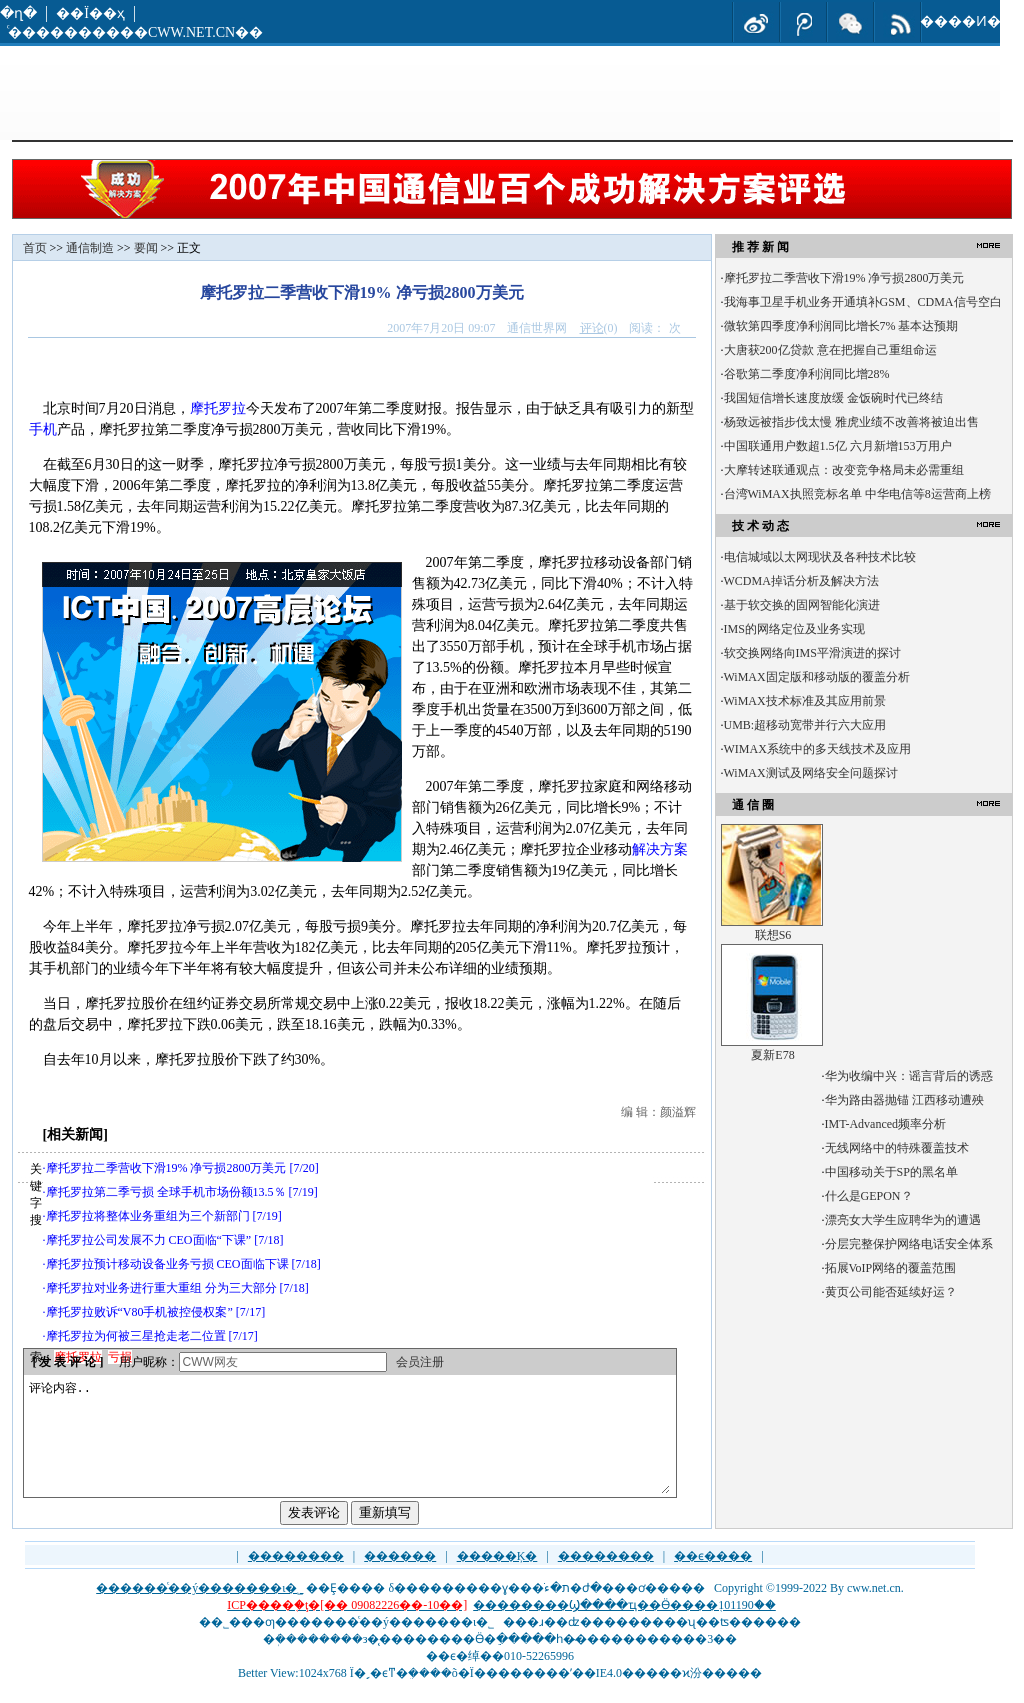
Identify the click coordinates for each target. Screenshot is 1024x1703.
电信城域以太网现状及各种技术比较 (820, 557)
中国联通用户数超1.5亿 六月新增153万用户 (838, 446)
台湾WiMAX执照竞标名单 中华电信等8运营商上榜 (857, 494)
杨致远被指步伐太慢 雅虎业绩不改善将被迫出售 (851, 422)
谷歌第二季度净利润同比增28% (807, 374)
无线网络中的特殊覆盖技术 (897, 1148)
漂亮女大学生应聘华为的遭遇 (903, 1220)
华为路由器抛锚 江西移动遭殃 (904, 1100)
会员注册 (420, 1362)
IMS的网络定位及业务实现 (794, 629)
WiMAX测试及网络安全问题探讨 (811, 773)
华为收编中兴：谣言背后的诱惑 (909, 1076)
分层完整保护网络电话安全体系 (909, 1244)
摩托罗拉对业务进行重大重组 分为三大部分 (161, 1288)
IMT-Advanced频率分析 (886, 1124)
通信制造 (90, 248)
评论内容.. (349, 1448)
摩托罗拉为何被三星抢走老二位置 (136, 1336)
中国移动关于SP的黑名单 (891, 1172)
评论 (592, 328)
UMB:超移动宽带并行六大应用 (805, 725)
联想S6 (773, 935)
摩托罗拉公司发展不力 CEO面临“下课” (149, 1240)
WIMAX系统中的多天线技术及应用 (817, 749)
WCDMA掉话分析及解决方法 (801, 581)
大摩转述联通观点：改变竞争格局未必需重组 (844, 470)
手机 (43, 429)
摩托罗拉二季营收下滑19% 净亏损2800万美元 (166, 1168)
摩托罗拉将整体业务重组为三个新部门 (148, 1216)
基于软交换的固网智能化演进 (802, 605)
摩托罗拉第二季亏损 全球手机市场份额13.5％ (166, 1192)
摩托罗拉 (218, 408)
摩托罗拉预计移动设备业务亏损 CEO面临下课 (167, 1264)
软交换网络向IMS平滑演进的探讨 (812, 653)
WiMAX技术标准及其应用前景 (805, 701)
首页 (35, 248)
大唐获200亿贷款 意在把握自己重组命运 (830, 350)
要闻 (146, 248)
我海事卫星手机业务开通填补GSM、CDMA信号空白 (863, 302)
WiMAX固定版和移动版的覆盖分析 (817, 677)
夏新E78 (772, 1055)
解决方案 (660, 849)
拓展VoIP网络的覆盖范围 (891, 1268)
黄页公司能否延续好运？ (891, 1292)
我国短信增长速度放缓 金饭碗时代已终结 (833, 398)
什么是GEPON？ (869, 1196)
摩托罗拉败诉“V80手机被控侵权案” (139, 1312)
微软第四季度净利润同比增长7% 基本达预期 (841, 326)
